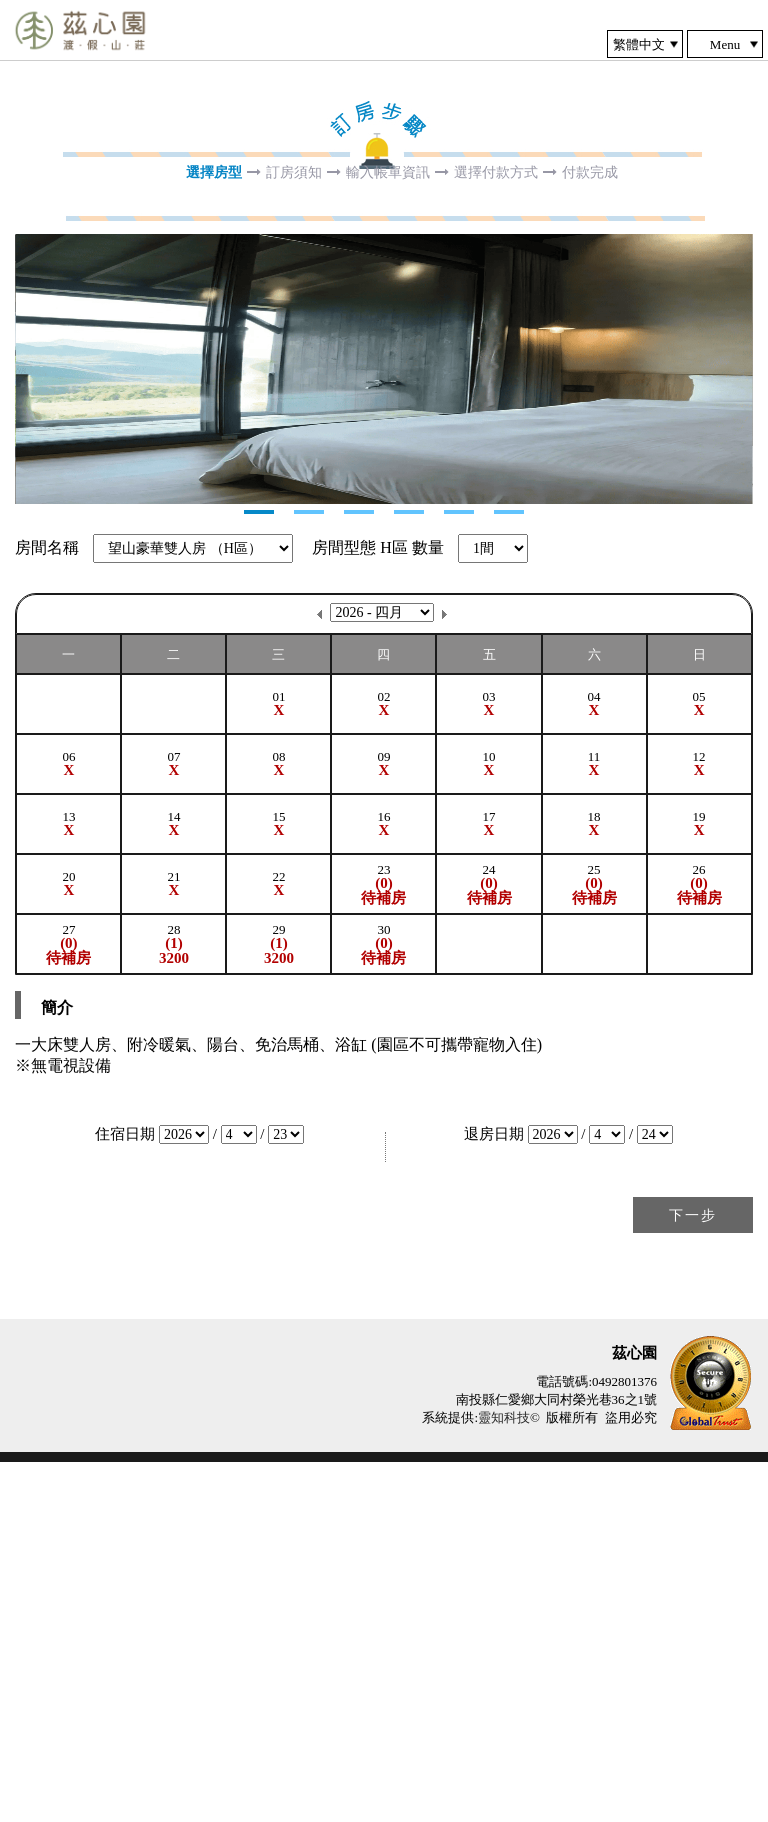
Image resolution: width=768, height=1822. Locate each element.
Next (31, 549)
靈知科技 (504, 1777)
